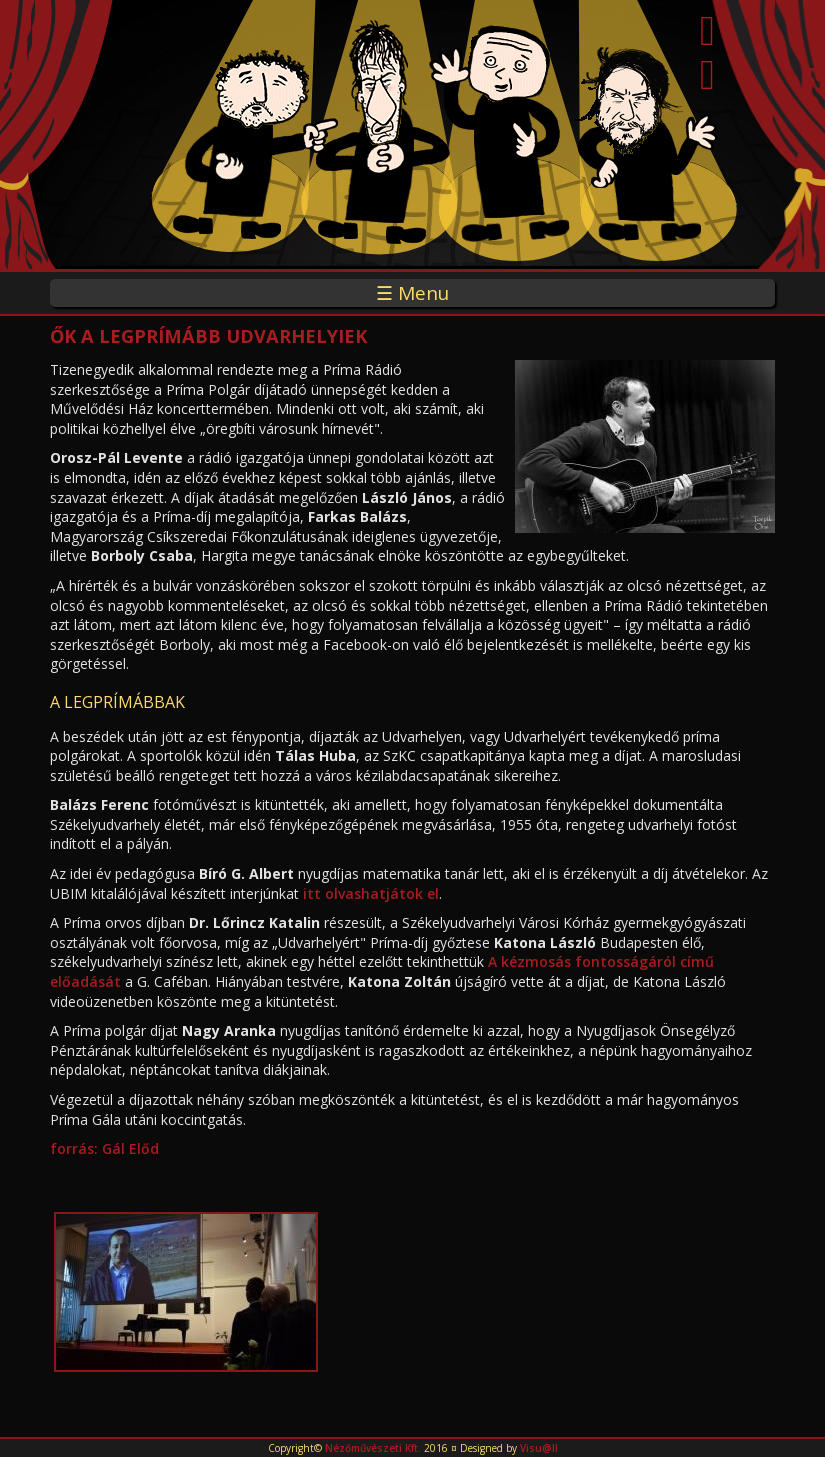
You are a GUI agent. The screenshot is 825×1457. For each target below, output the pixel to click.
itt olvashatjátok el (371, 893)
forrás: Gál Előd (106, 1148)
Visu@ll (539, 1448)
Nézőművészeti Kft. (373, 1448)
